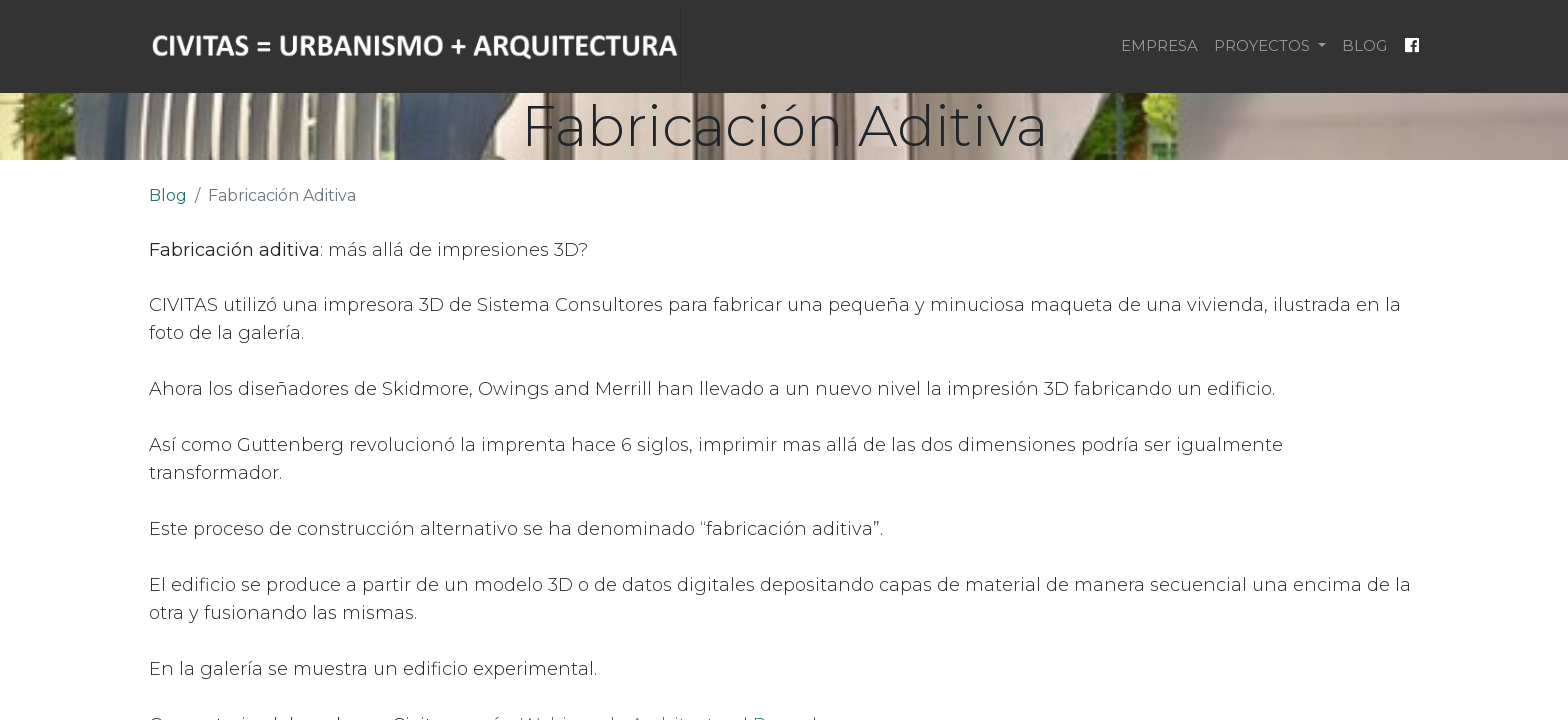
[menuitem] (1159, 46)
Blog (168, 195)
